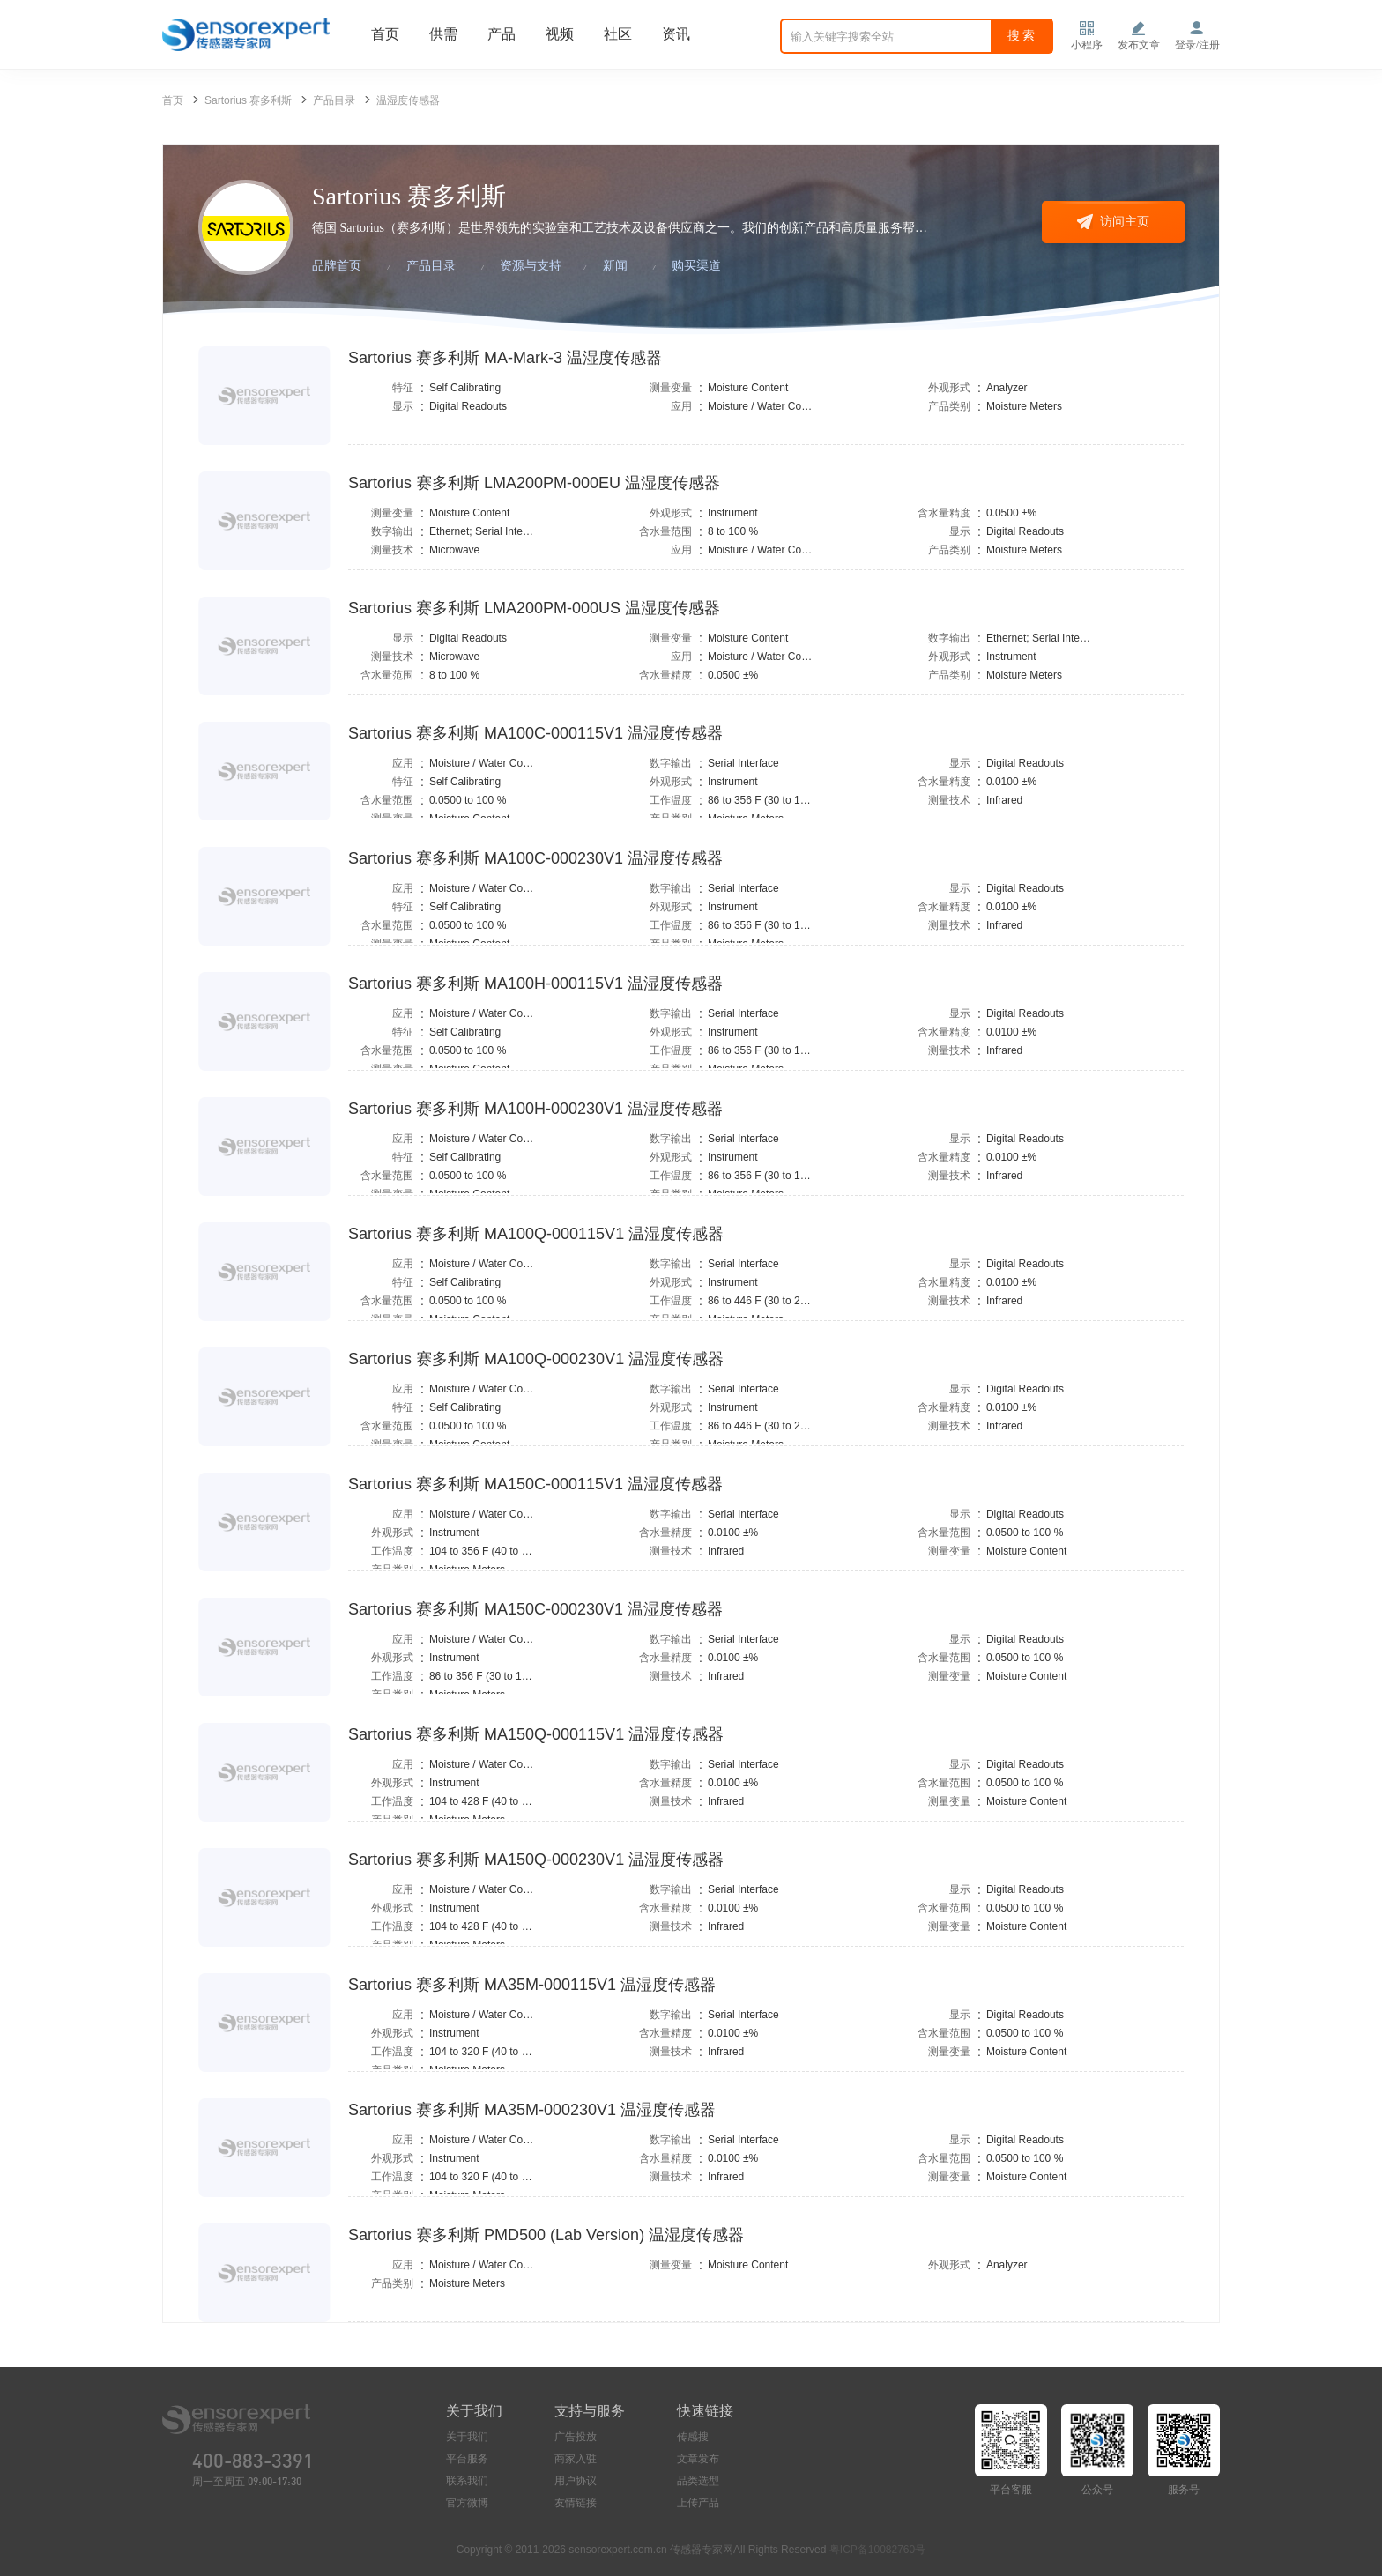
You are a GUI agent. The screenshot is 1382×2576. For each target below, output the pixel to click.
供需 (443, 33)
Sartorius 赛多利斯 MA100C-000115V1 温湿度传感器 (535, 733)
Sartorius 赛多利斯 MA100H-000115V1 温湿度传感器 (535, 983)
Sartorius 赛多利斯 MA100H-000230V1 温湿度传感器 (535, 1108)
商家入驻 (575, 2459)
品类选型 (698, 2481)
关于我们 (467, 2437)
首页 (385, 33)
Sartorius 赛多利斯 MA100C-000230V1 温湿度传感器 (535, 858)
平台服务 (467, 2459)
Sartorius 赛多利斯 (248, 100)
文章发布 (698, 2459)
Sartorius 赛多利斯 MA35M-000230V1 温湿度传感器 (532, 2110)
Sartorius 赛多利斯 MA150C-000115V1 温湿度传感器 (535, 1484)
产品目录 (334, 100)
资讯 (676, 33)
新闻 (615, 265)
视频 (560, 33)
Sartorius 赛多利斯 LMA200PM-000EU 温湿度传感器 (534, 483)
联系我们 (467, 2481)
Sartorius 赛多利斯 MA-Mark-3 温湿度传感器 (505, 358)
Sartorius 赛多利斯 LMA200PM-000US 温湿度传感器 (534, 608)
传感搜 (693, 2437)
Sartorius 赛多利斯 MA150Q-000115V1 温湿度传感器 (536, 1734)
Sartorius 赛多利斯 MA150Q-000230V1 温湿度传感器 (536, 1859)
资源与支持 (530, 265)
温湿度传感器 (408, 100)
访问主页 (1113, 221)
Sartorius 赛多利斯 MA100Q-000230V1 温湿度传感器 (536, 1359)
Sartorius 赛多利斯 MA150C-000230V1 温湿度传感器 (535, 1609)
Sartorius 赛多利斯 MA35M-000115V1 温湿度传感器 (532, 1984)
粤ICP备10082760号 (877, 2549)
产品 (501, 33)
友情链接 (575, 2503)
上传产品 (698, 2503)
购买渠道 (696, 265)
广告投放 (575, 2437)
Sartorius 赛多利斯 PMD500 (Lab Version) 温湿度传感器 (546, 2235)
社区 (618, 33)
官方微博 (467, 2503)
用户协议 (575, 2481)
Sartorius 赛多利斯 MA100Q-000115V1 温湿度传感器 (536, 1234)
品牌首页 (336, 265)
